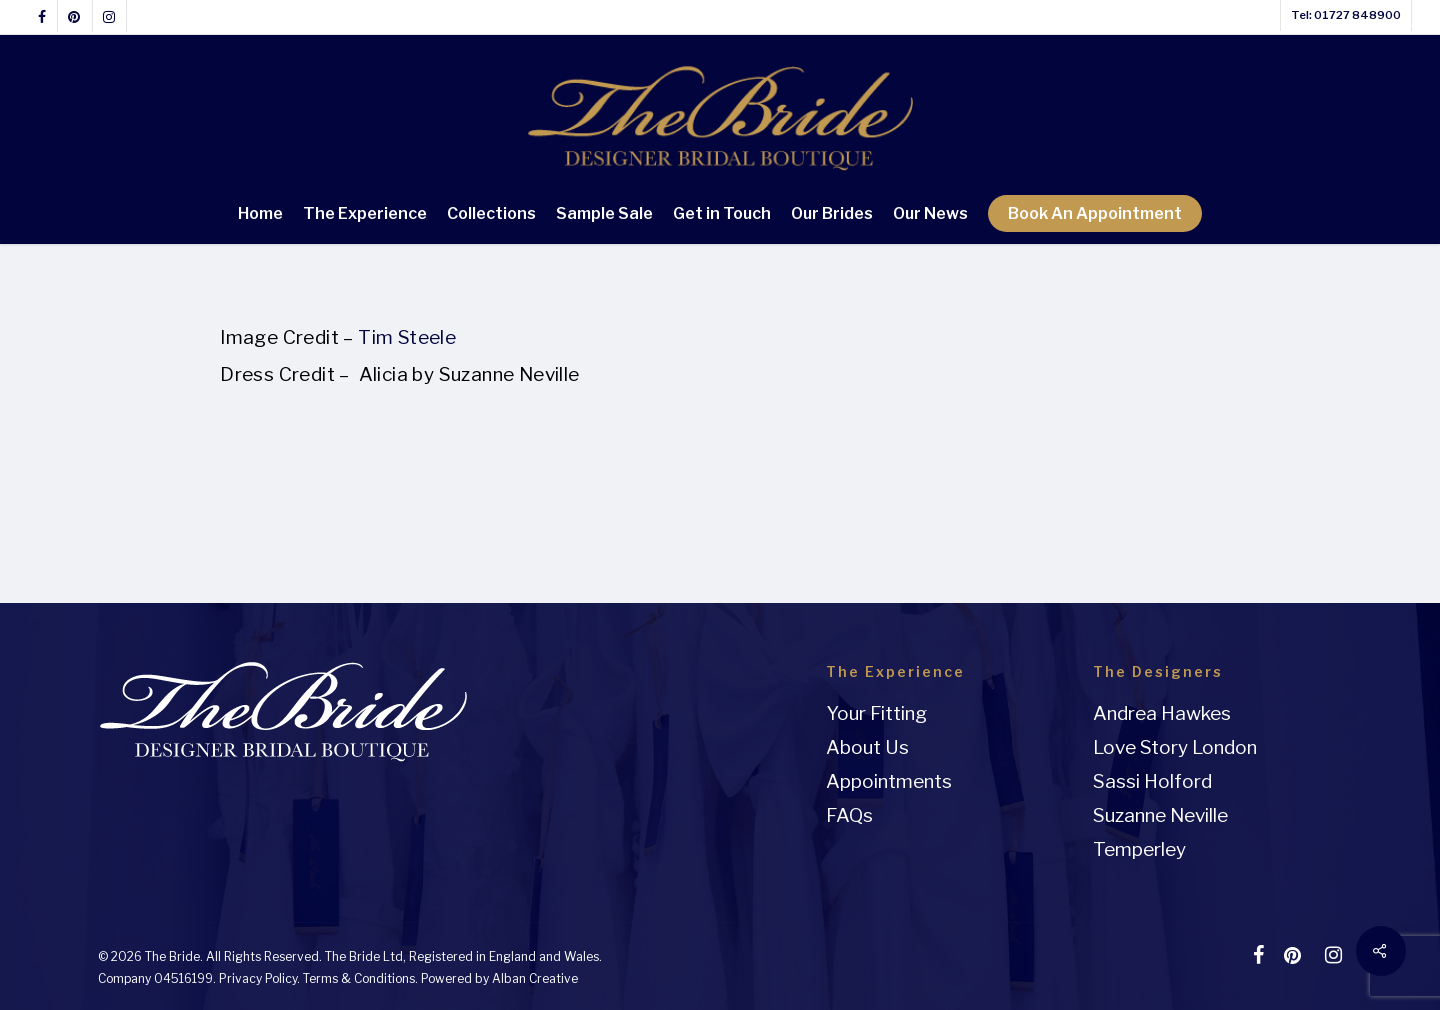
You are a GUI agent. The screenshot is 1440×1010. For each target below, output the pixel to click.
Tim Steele (409, 337)
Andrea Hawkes (1162, 713)
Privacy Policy (258, 978)
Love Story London (1175, 747)
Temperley (1139, 849)
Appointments (889, 781)
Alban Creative (535, 978)
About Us (867, 747)
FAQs (849, 815)
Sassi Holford (1152, 781)
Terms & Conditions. (360, 978)
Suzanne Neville (1160, 815)
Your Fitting (876, 713)
